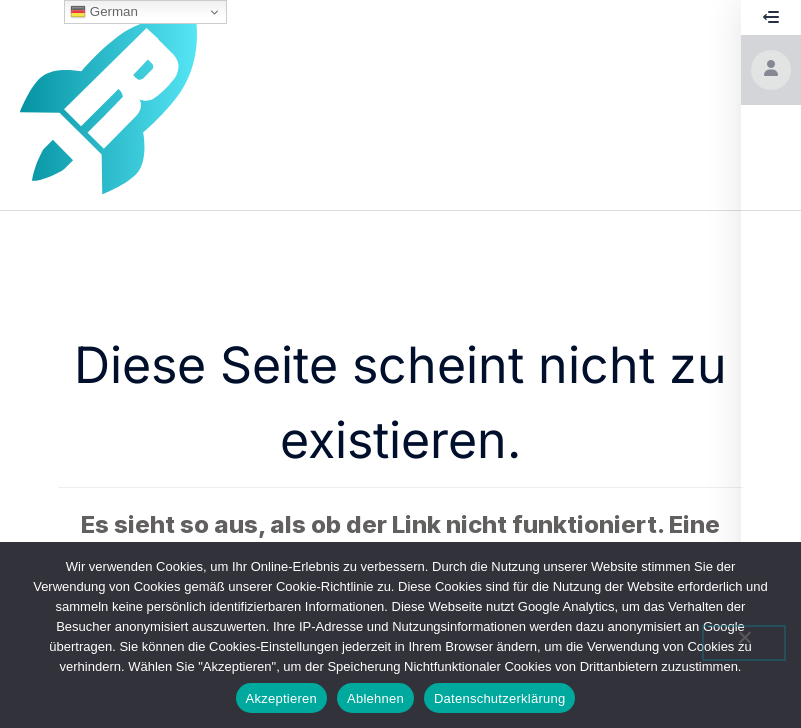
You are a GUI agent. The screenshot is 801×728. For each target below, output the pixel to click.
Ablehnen (375, 698)
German (104, 12)
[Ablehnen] (744, 643)
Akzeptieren (281, 698)
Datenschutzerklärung (499, 698)
